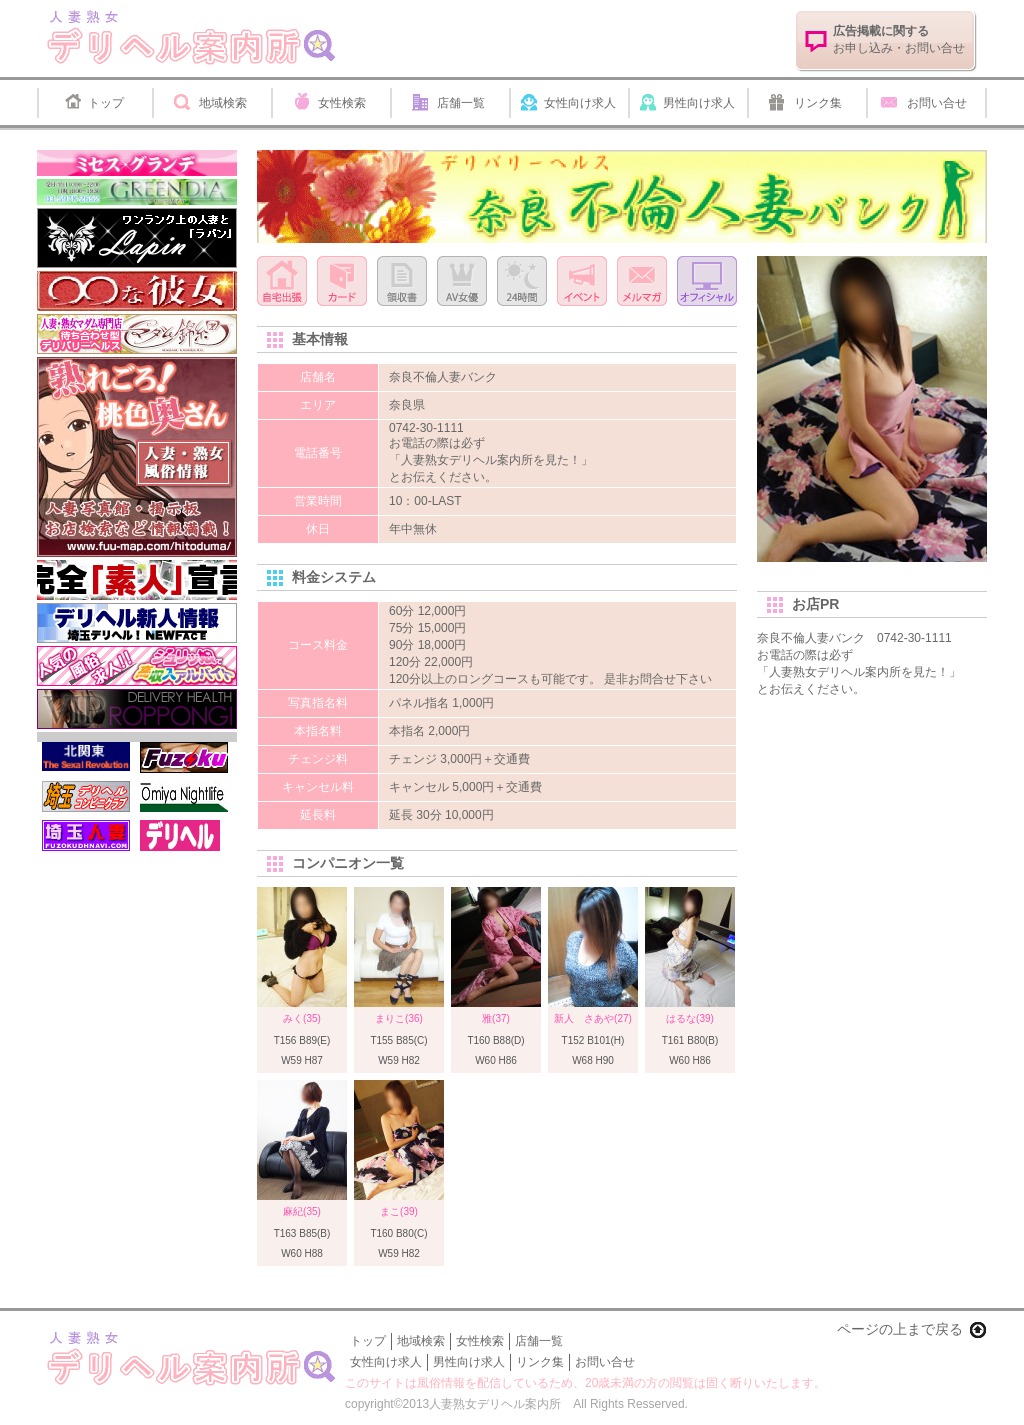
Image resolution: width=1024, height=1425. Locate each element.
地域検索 (223, 103)
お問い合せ (937, 103)
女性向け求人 (580, 103)
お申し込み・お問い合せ (899, 39)
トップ (106, 103)
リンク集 (818, 103)
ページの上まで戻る (900, 1329)
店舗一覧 (461, 103)
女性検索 (342, 103)
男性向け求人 (699, 103)
